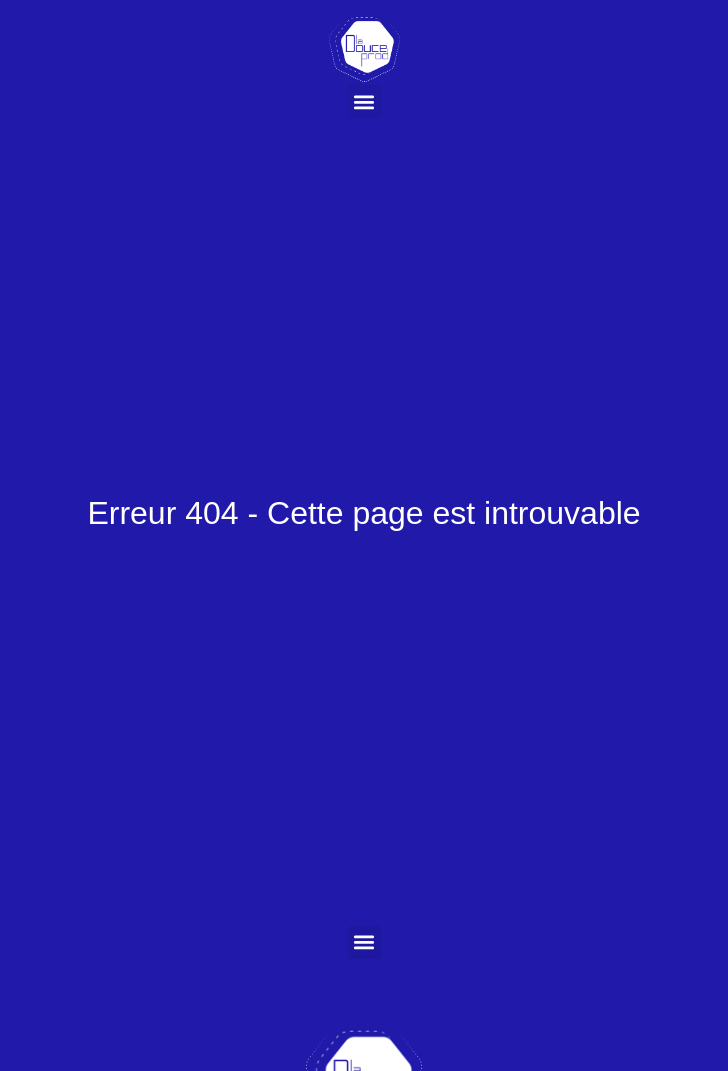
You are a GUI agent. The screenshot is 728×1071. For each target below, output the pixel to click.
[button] (364, 101)
